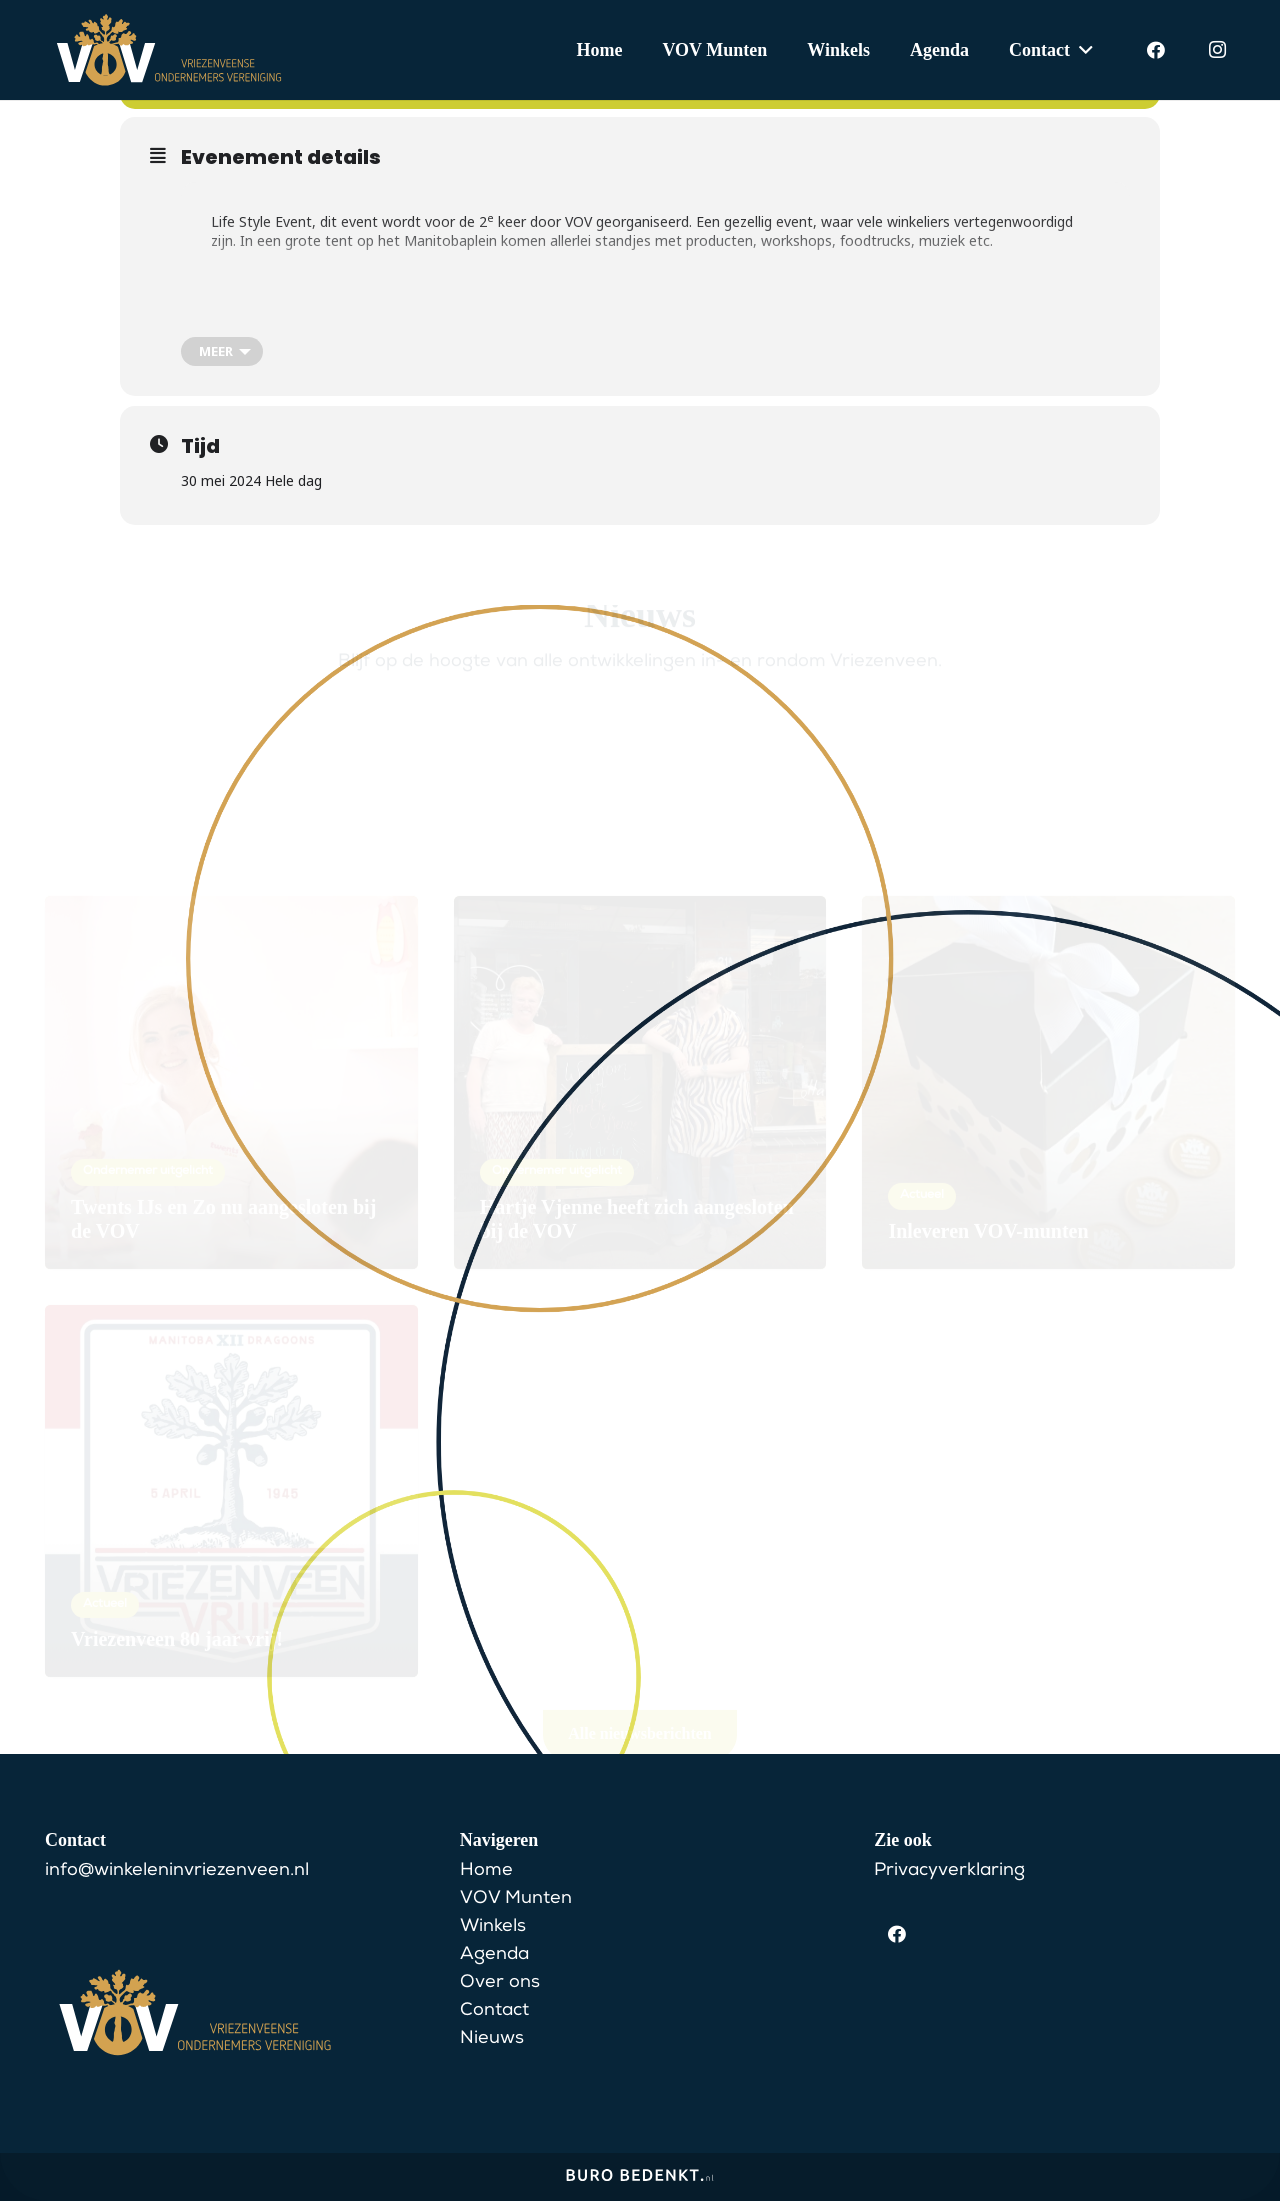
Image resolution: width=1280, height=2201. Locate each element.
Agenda (494, 1955)
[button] (1081, 50)
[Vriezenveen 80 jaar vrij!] (231, 1436)
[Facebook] (1156, 50)
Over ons (500, 1983)
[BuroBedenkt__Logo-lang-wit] (640, 2182)
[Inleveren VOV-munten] (1048, 1028)
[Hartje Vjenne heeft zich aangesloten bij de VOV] (640, 1028)
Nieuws (492, 2039)
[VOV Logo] (169, 50)
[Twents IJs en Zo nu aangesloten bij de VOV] (231, 1028)
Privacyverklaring (949, 1871)
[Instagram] (1217, 50)
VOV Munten (516, 1899)
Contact (494, 2011)
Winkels (493, 1927)
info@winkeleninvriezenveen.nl (177, 1871)
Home (486, 1871)
